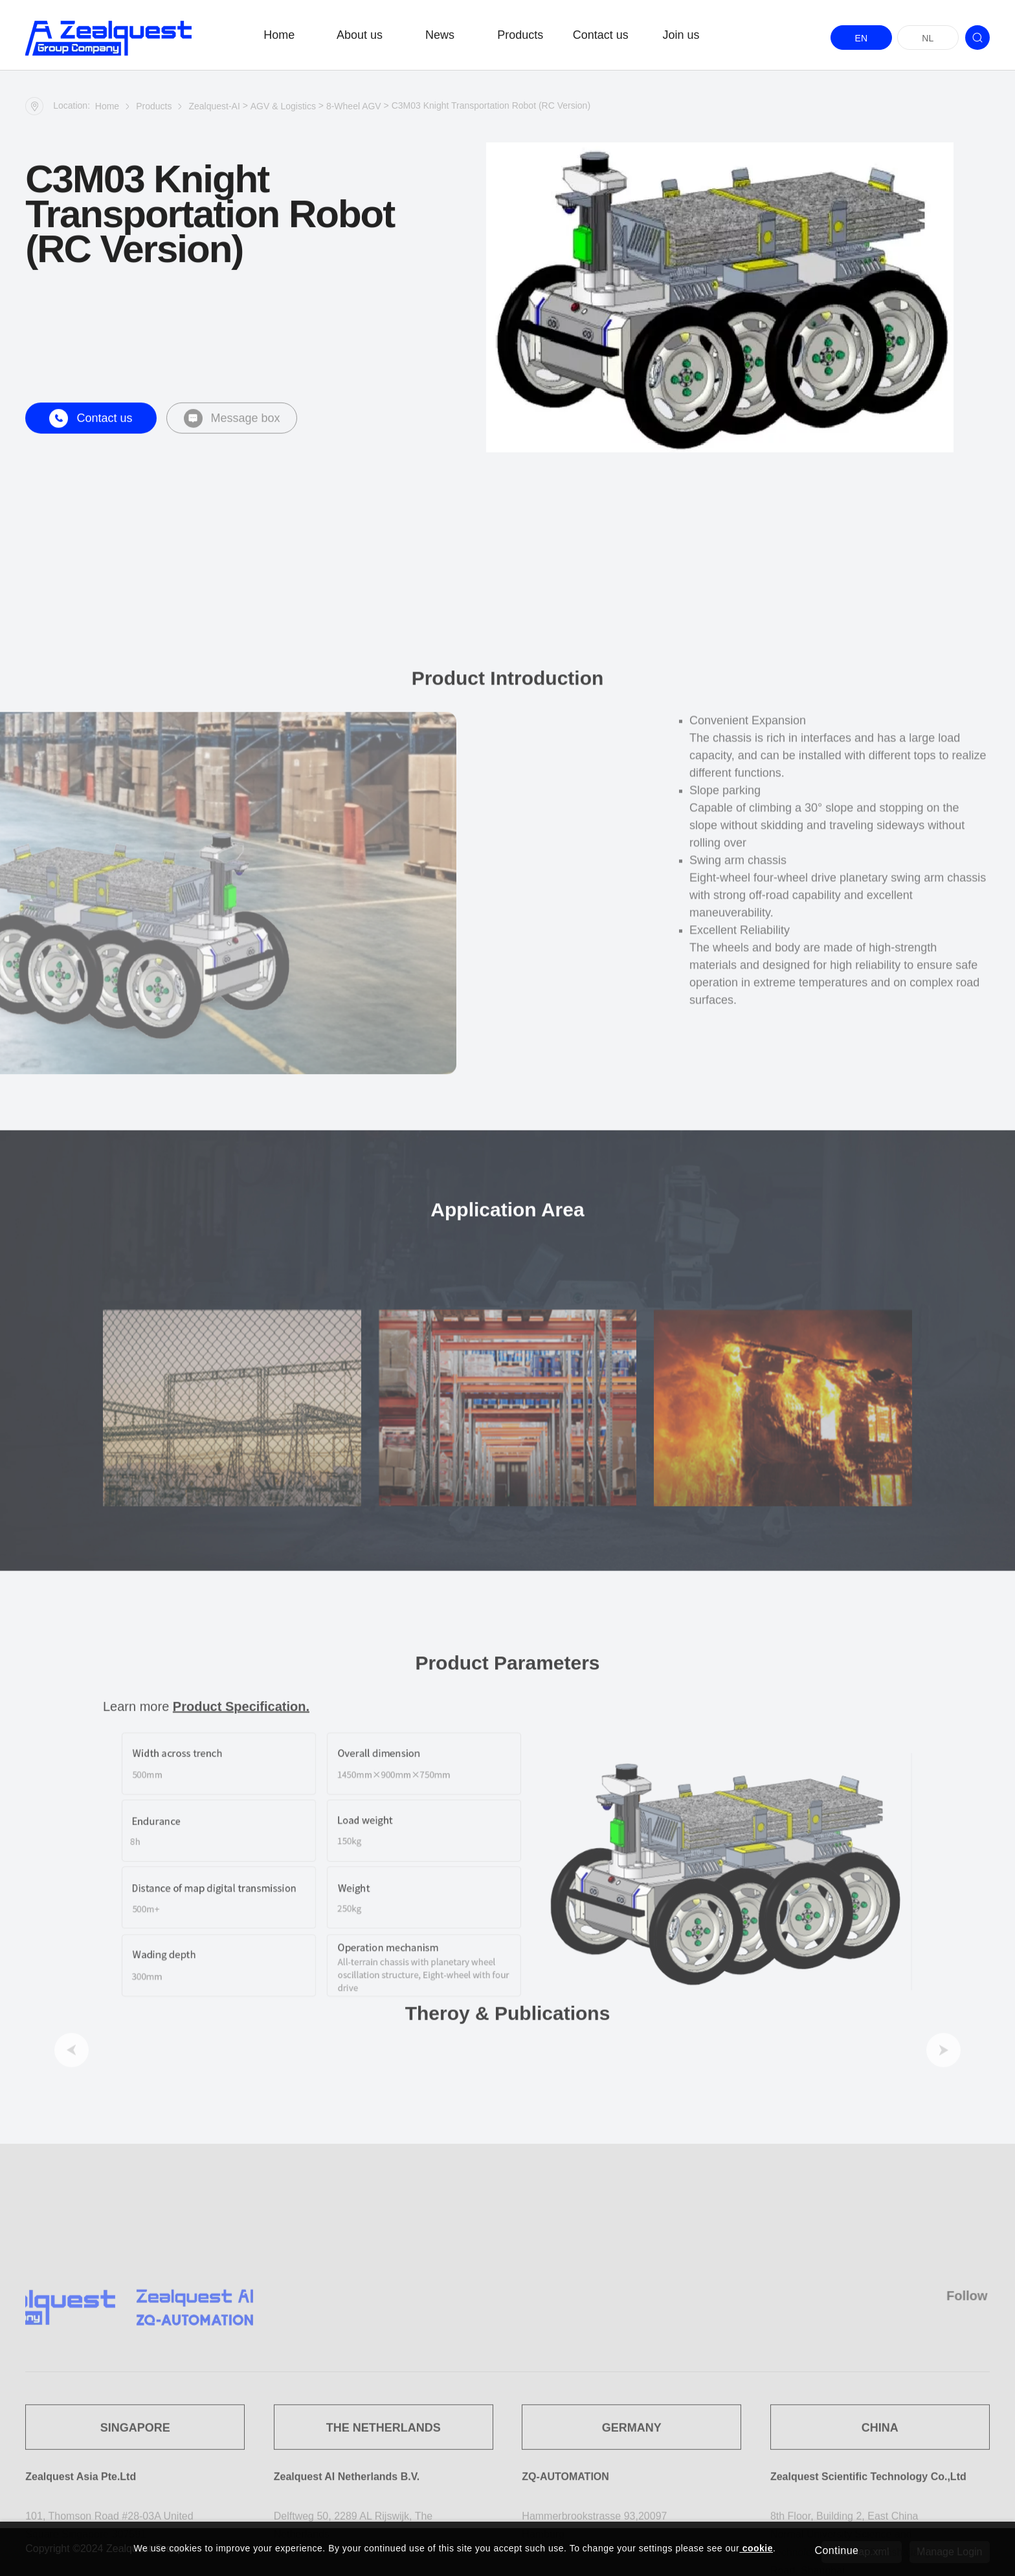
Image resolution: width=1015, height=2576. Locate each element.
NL (927, 38)
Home (279, 34)
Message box (232, 433)
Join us (680, 34)
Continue (836, 2550)
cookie (756, 2548)
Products (520, 34)
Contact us (601, 34)
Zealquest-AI (214, 109)
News (439, 34)
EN (861, 38)
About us (360, 34)
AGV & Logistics (283, 109)
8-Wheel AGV (353, 109)
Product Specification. (241, 1946)
